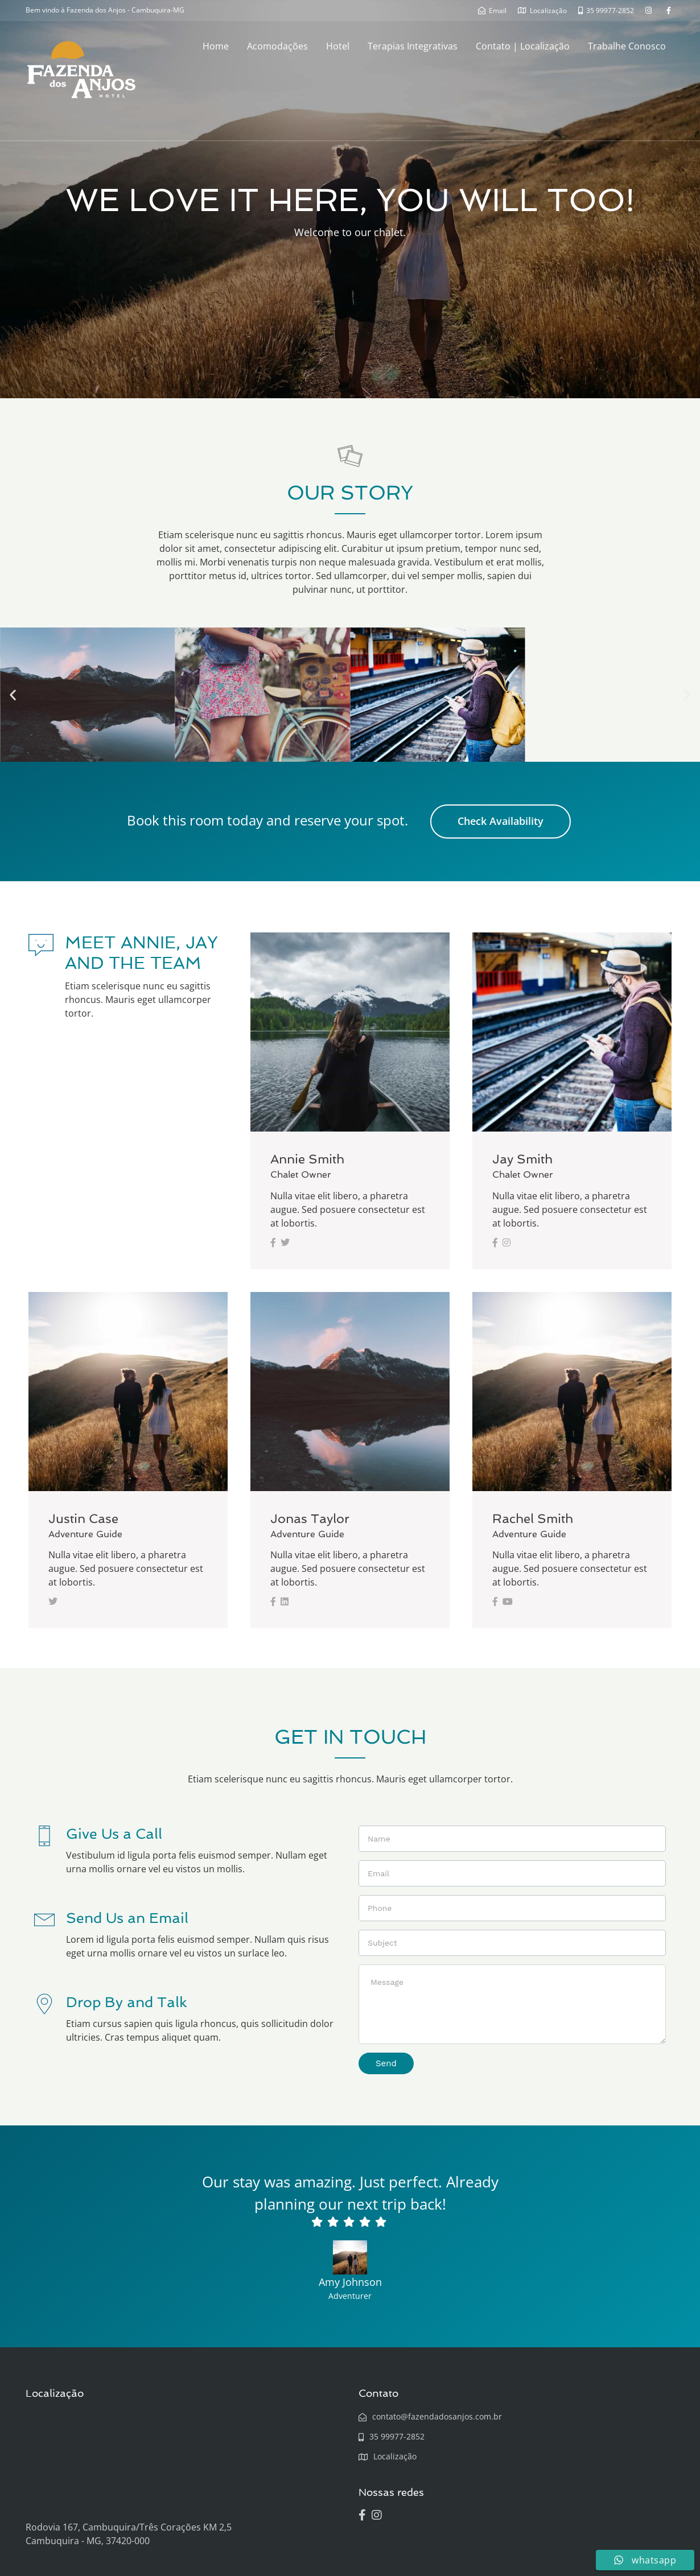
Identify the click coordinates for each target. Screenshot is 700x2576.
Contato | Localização (523, 46)
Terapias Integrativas (413, 46)
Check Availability (500, 821)
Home (216, 46)
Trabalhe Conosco (627, 46)
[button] (13, 695)
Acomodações (277, 46)
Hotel (337, 46)
